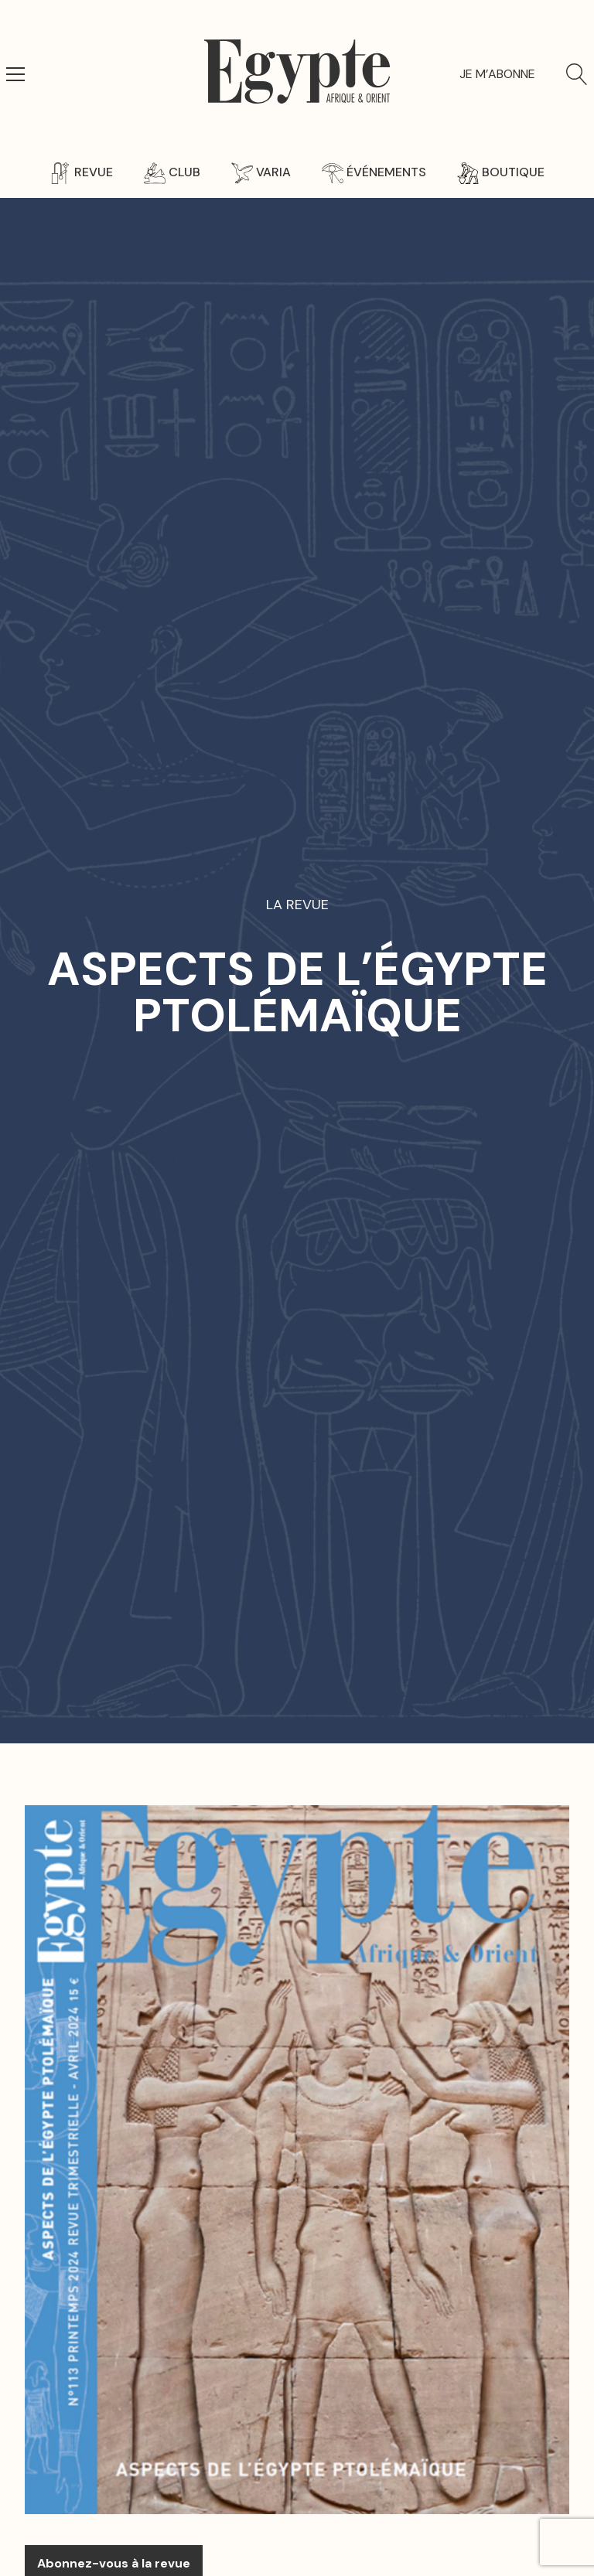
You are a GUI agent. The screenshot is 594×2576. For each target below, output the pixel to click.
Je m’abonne (497, 74)
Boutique (500, 172)
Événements (374, 172)
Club (172, 172)
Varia (261, 172)
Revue (81, 172)
